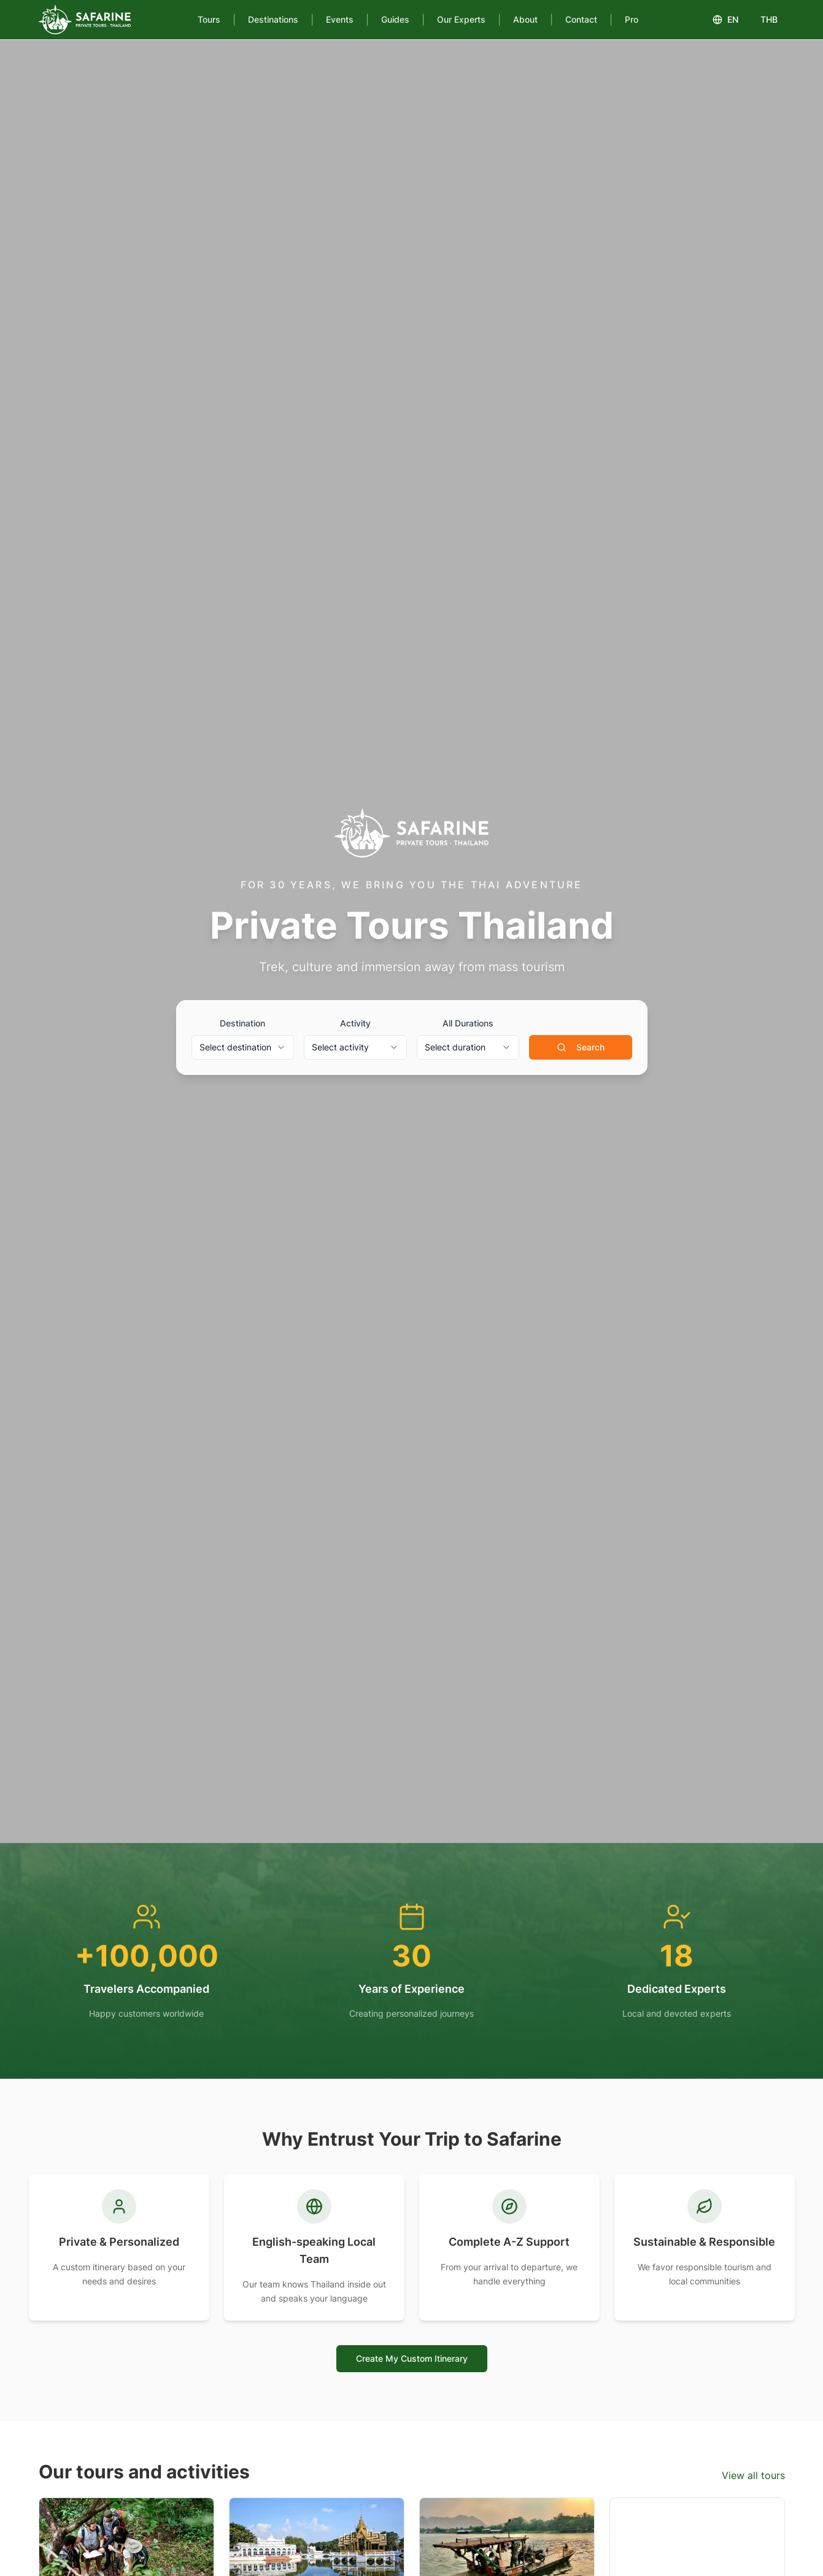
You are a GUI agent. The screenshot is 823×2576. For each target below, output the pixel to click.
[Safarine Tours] (85, 19)
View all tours (753, 2475)
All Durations (467, 1023)
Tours (209, 19)
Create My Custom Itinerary (412, 2358)
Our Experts (461, 19)
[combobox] (243, 1047)
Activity (355, 1023)
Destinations (273, 19)
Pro (631, 19)
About (525, 19)
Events (340, 19)
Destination (242, 1023)
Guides (395, 19)
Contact (581, 19)
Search (581, 1047)
